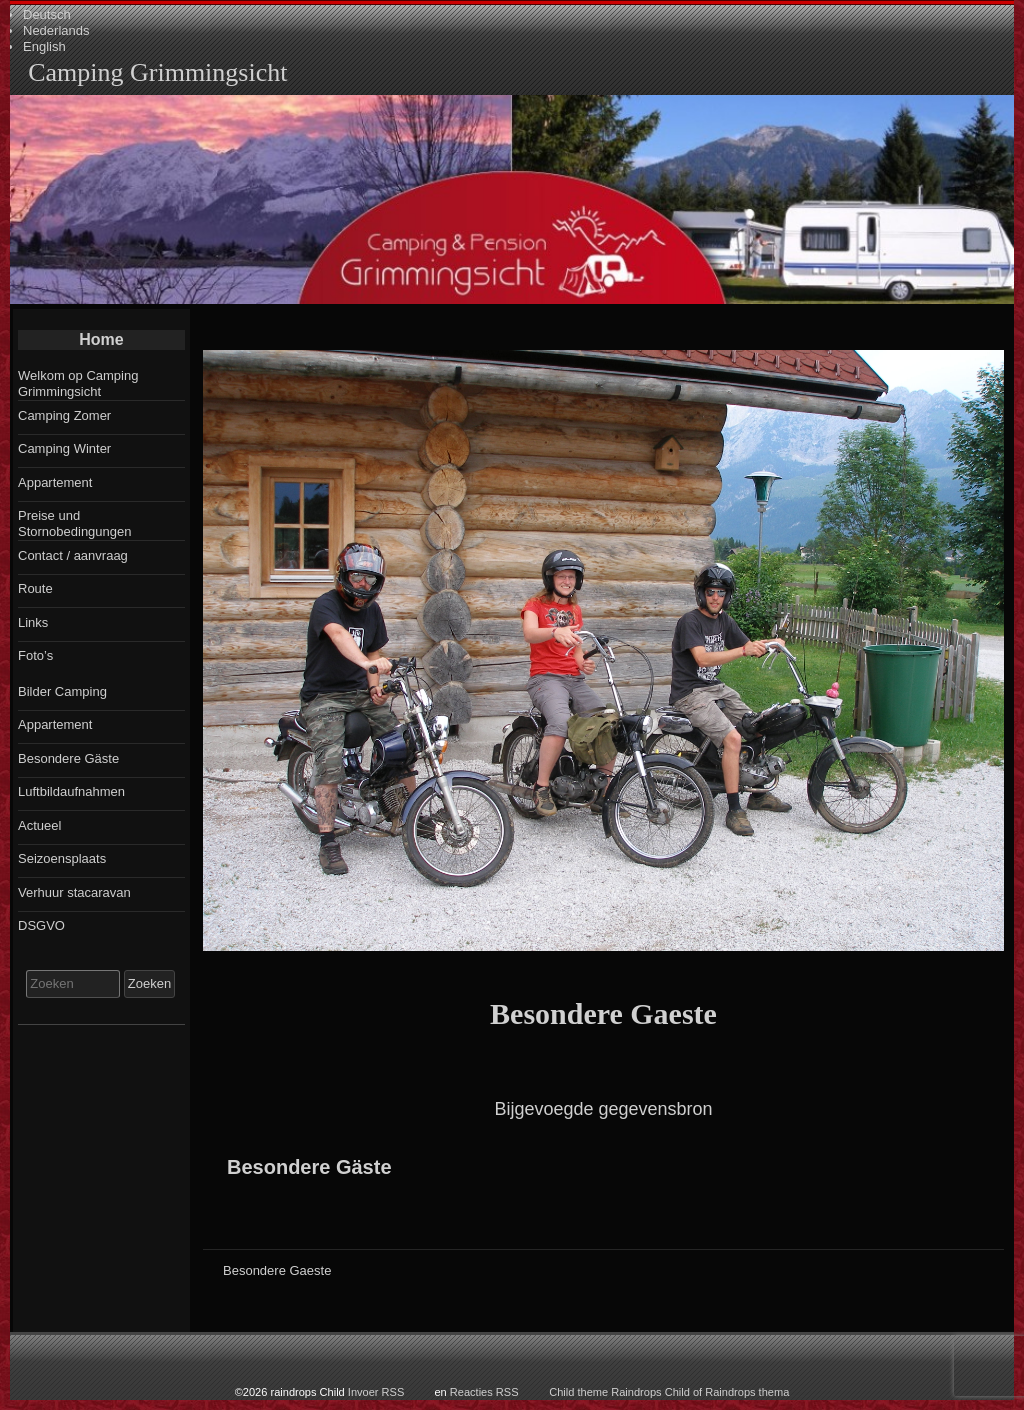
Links (33, 622)
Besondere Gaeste (603, 1013)
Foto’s (35, 655)
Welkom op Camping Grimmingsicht (78, 383)
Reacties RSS (484, 1392)
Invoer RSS (376, 1392)
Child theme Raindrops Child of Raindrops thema (669, 1392)
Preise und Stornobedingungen (75, 523)
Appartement (55, 482)
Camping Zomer (64, 415)
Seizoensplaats (62, 858)
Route (35, 588)
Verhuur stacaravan (74, 892)
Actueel (39, 825)
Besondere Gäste (309, 1167)
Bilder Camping (62, 691)
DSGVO (41, 925)
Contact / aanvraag (73, 555)
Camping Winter (64, 448)
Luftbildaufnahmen (71, 791)
